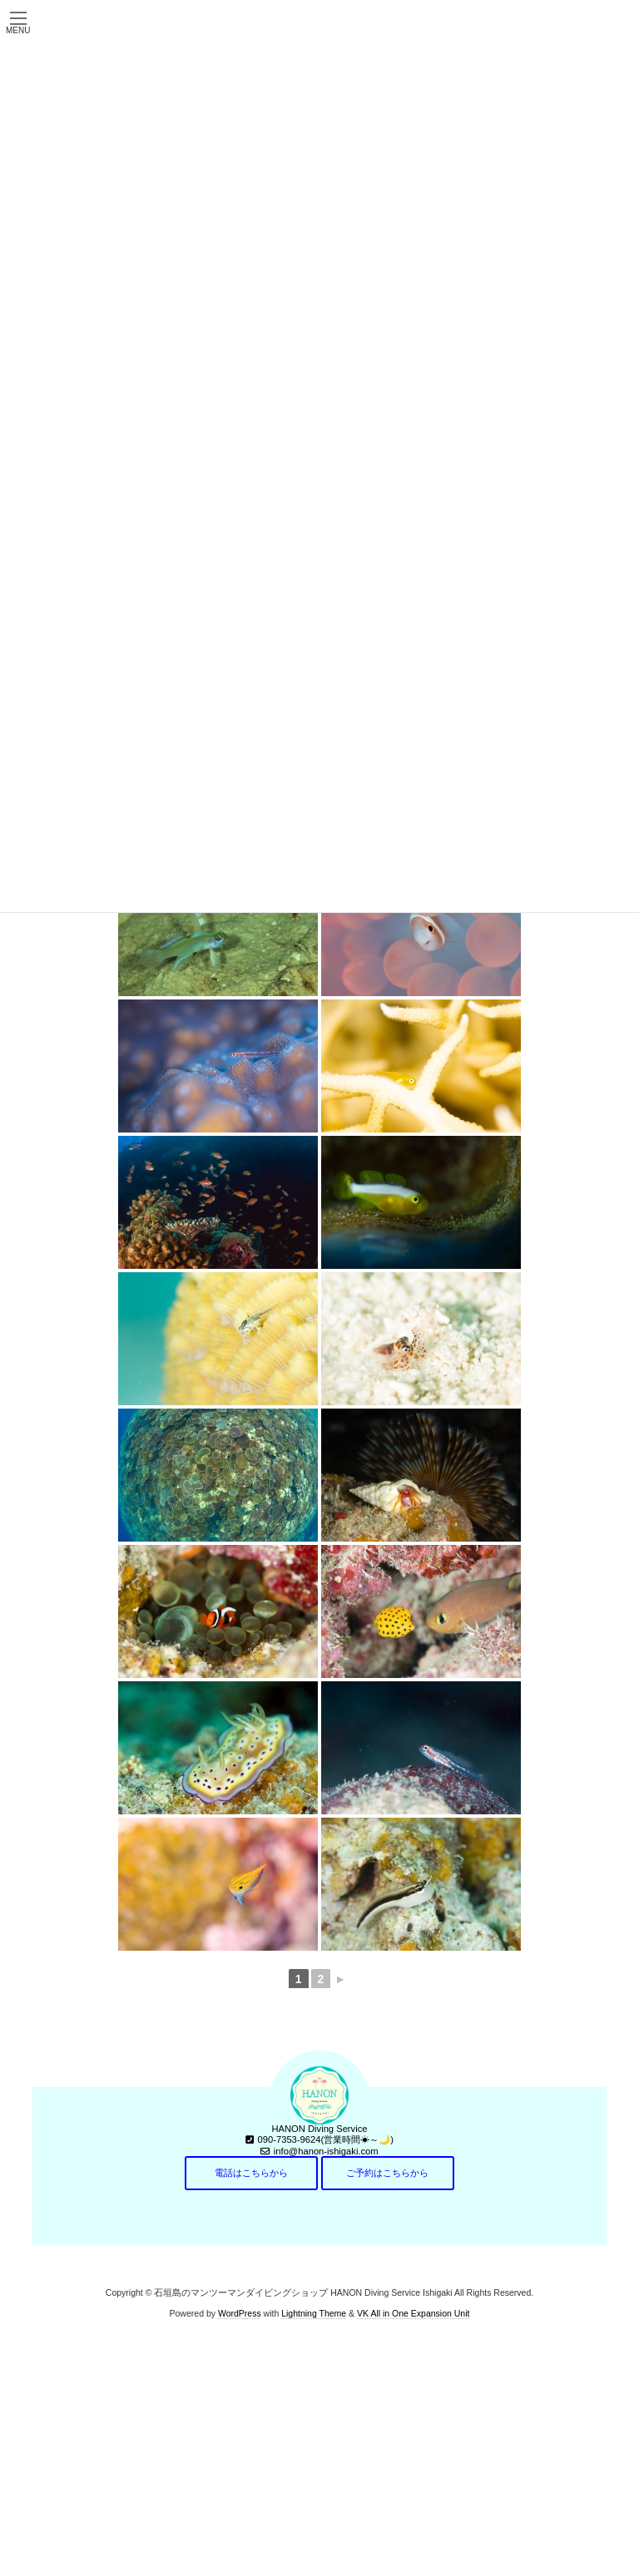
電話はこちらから (251, 2173)
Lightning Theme (313, 2313)
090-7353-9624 (289, 2139)
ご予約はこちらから (387, 2173)
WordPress (239, 2313)
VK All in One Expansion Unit (413, 2313)
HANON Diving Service (319, 2129)
